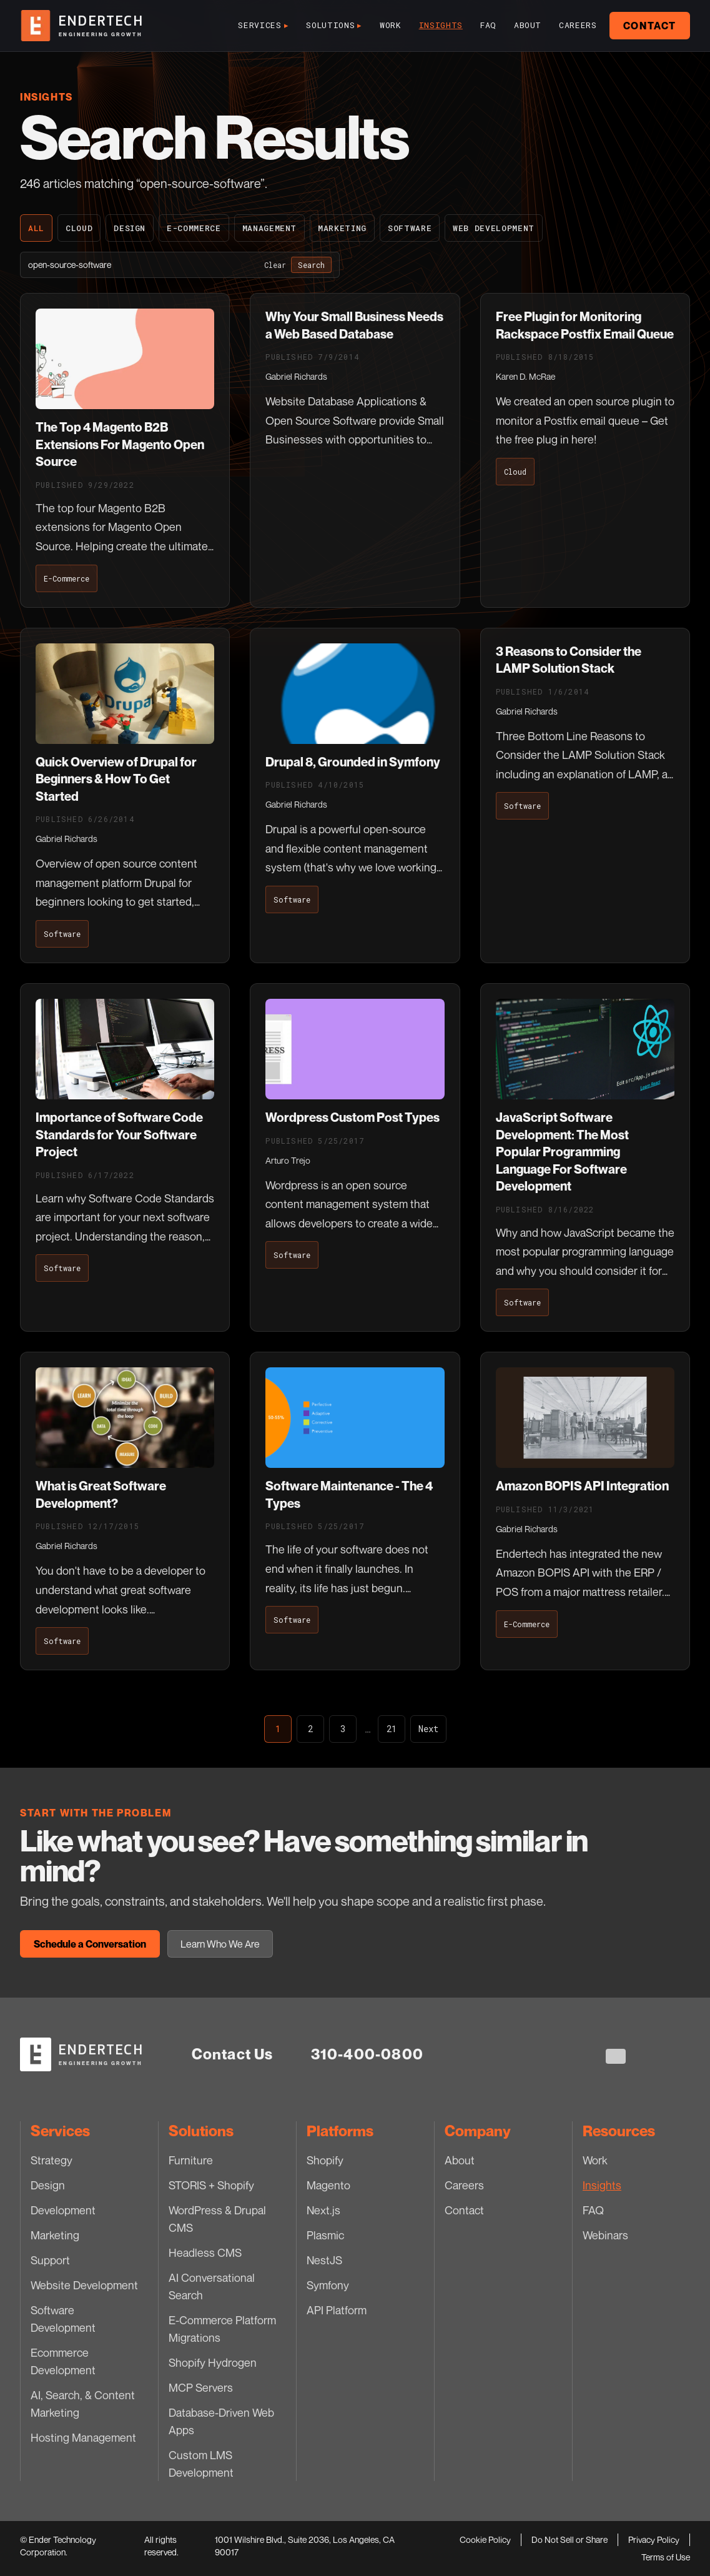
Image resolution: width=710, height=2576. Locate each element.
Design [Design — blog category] (129, 228)
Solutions (334, 25)
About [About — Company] (460, 2160)
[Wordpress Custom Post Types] (354, 1157)
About (527, 25)
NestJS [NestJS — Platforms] (324, 2260)
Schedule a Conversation (90, 1944)
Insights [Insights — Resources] (602, 2185)
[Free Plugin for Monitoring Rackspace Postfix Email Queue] (585, 450)
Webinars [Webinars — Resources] (605, 2235)
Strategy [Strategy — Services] (51, 2160)
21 (392, 1729)
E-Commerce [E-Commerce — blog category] (194, 228)
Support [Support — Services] (50, 2260)
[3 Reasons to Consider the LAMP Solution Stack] (585, 795)
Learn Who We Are (220, 1944)
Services (263, 25)
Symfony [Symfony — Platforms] (328, 2285)
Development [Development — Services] (63, 2210)
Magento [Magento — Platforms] (328, 2185)
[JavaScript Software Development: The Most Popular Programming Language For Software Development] (585, 1157)
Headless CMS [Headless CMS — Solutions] (205, 2252)
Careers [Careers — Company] (464, 2185)
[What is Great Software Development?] (125, 1511)
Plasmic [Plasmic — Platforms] (325, 2235)
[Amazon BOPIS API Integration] (585, 1511)
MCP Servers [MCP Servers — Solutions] (201, 2387)
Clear (275, 265)
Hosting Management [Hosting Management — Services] (83, 2437)
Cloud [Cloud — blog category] (79, 228)
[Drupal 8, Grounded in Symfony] (354, 795)
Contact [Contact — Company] (464, 2210)
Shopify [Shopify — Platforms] (325, 2160)
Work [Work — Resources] (595, 2160)
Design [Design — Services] (48, 2185)
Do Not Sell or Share (569, 2539)
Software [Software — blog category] (409, 228)
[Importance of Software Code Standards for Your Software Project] (125, 1157)
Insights (441, 25)
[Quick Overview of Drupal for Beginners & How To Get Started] (125, 795)
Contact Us (233, 2054)
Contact (649, 25)
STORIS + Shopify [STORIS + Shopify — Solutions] (211, 2185)
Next (428, 1729)
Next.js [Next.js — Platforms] (323, 2210)
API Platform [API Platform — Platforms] (337, 2310)
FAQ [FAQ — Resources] (593, 2210)
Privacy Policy (653, 2539)
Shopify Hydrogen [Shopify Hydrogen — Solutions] (213, 2362)
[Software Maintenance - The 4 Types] (354, 1511)
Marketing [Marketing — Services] (55, 2235)
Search (311, 265)
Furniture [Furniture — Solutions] (191, 2160)
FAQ (488, 25)
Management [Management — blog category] (269, 228)
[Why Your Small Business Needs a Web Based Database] (354, 450)
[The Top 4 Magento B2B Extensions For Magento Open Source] (125, 450)
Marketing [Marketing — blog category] (342, 228)
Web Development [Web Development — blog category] (494, 228)
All (36, 228)
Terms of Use (665, 2557)
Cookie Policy (485, 2539)
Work (391, 25)
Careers (578, 25)
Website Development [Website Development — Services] (84, 2285)
